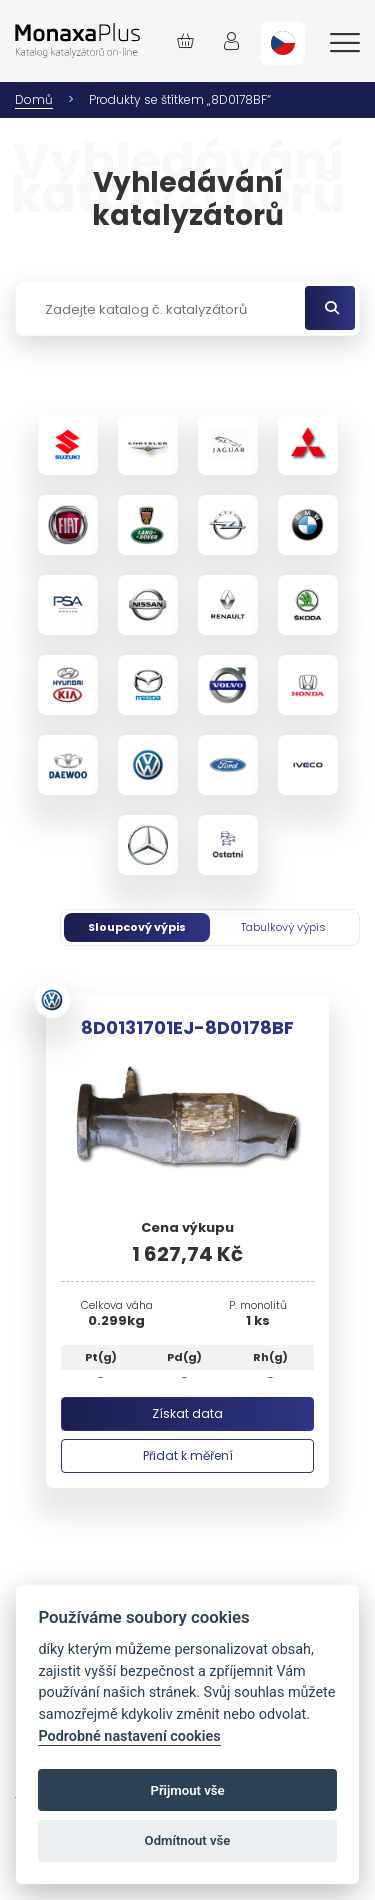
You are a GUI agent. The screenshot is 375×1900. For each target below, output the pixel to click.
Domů (34, 99)
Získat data (187, 1413)
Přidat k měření (188, 1455)
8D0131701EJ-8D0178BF (187, 1027)
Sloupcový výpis (137, 927)
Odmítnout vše (188, 1840)
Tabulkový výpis (283, 927)
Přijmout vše (187, 1790)
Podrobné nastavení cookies (129, 1736)
